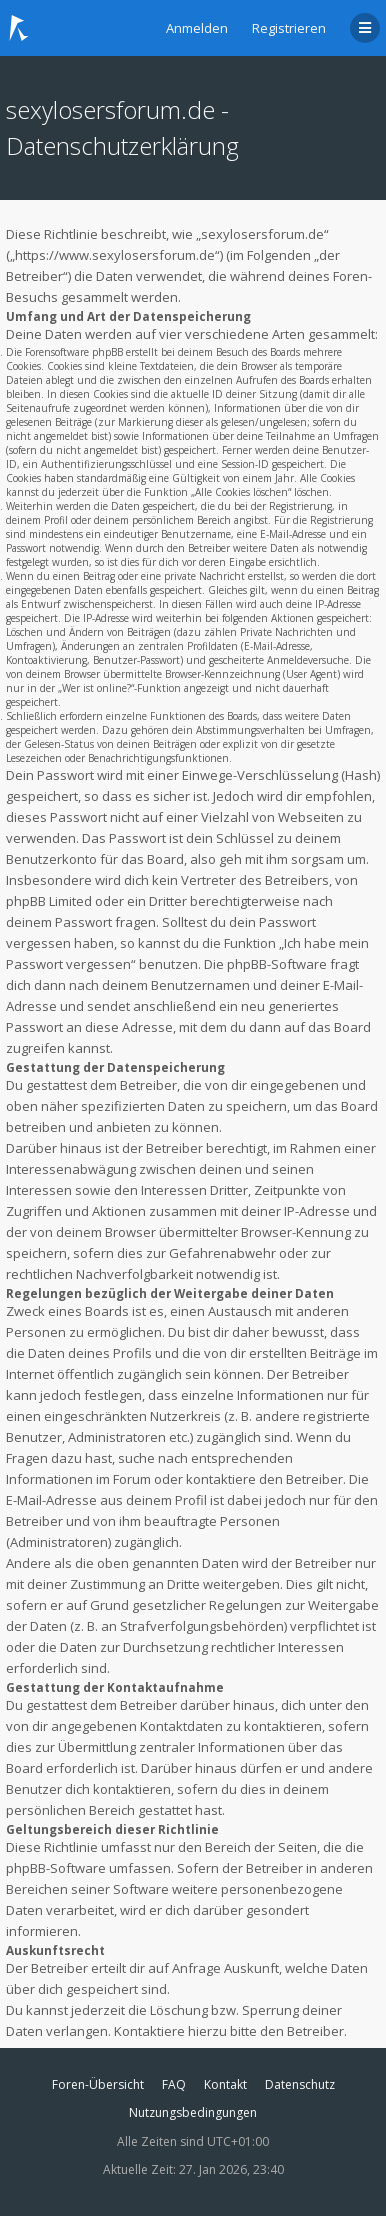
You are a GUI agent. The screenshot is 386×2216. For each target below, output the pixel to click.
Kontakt (225, 2084)
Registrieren (289, 28)
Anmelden (197, 28)
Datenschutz (300, 2084)
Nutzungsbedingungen (193, 2112)
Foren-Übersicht (98, 2084)
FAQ (174, 2084)
